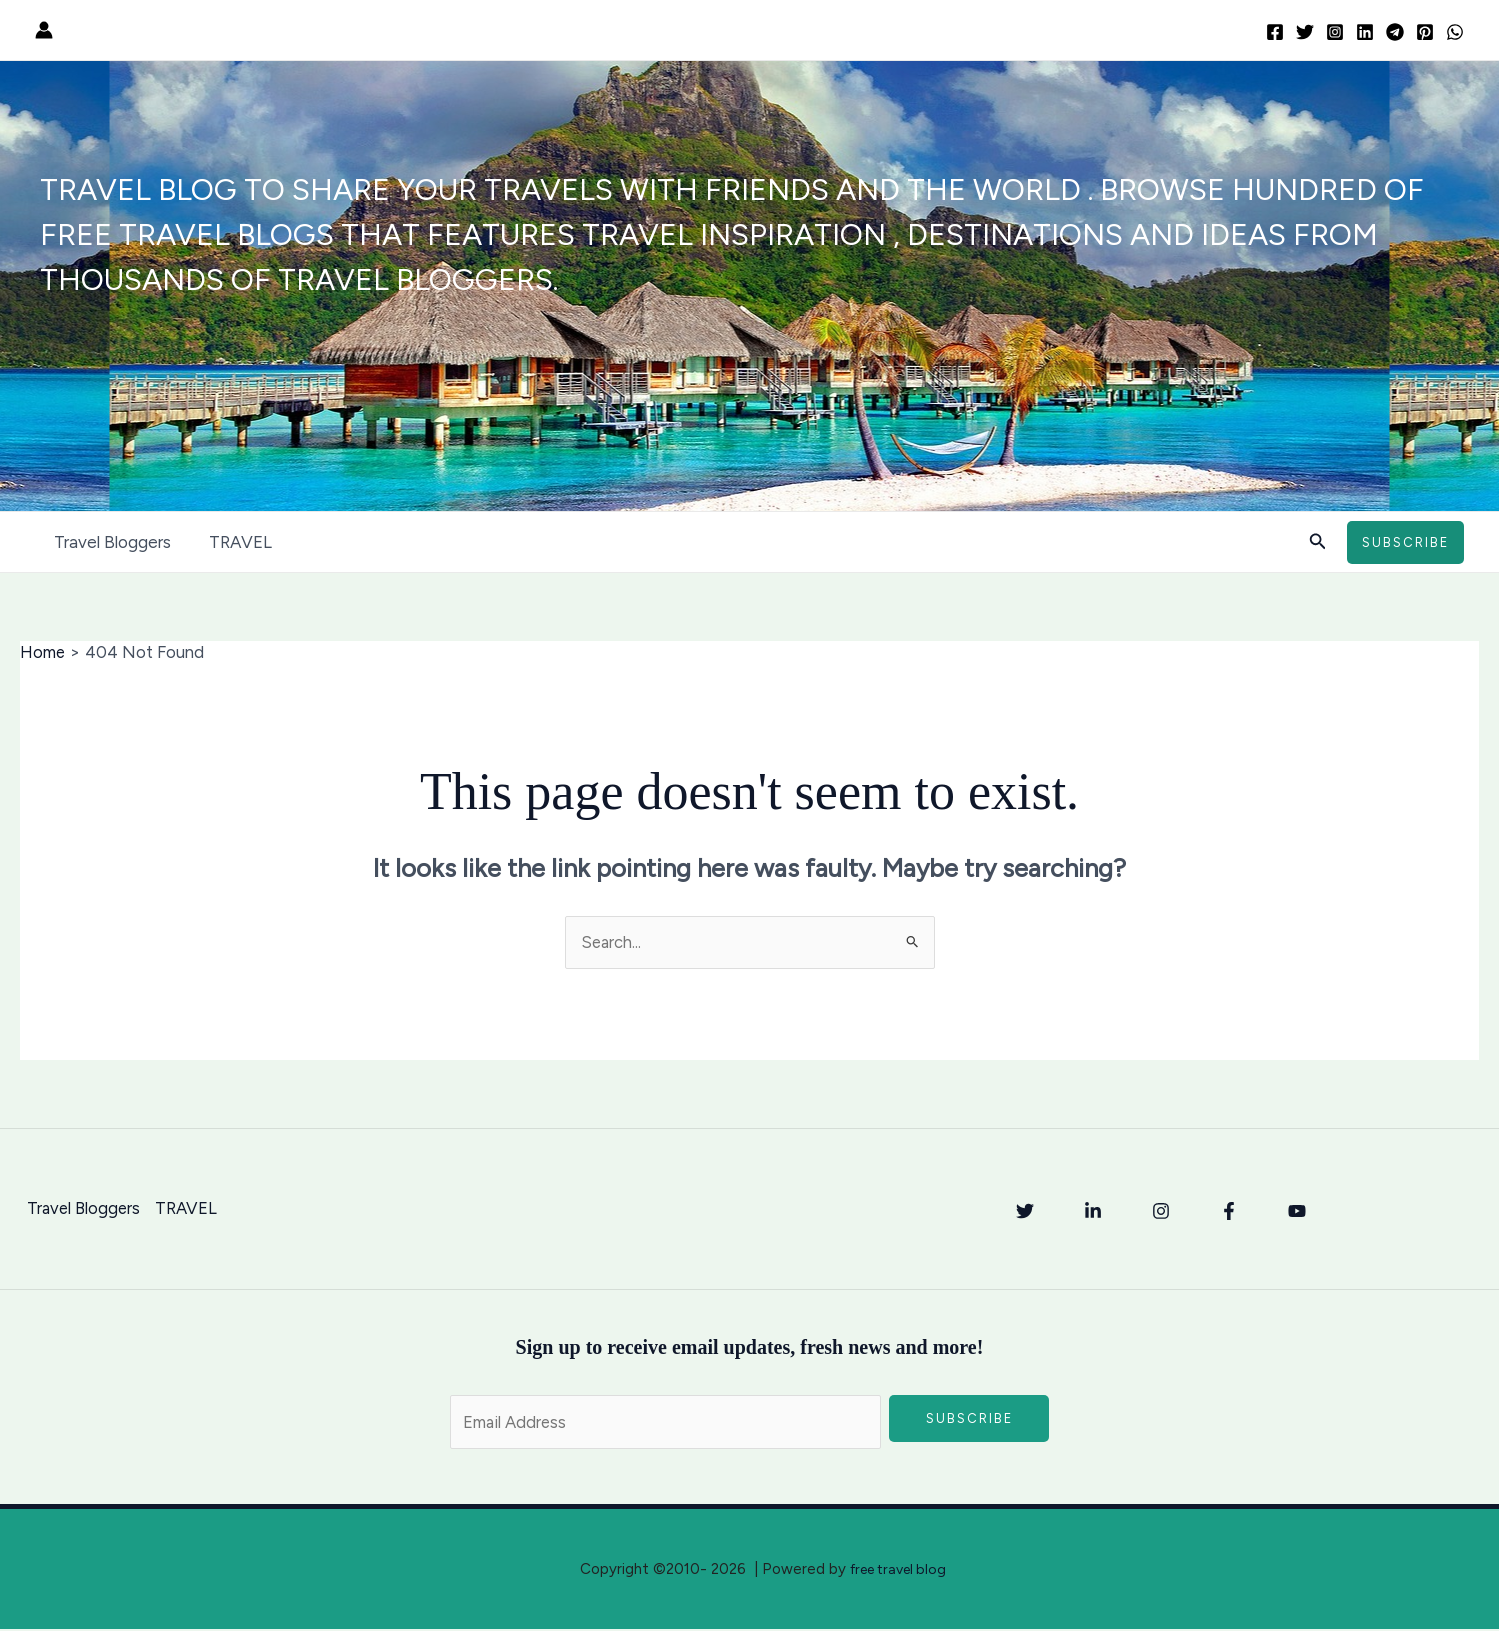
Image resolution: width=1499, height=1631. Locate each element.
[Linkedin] (1365, 32)
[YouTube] (1297, 1211)
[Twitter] (1305, 32)
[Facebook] (1275, 32)
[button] (1318, 542)
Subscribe (969, 1419)
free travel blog (898, 1571)
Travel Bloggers (110, 542)
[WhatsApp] (1455, 32)
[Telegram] (1395, 32)
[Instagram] (1335, 32)
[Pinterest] (1425, 32)
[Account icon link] (44, 30)
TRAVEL (234, 542)
